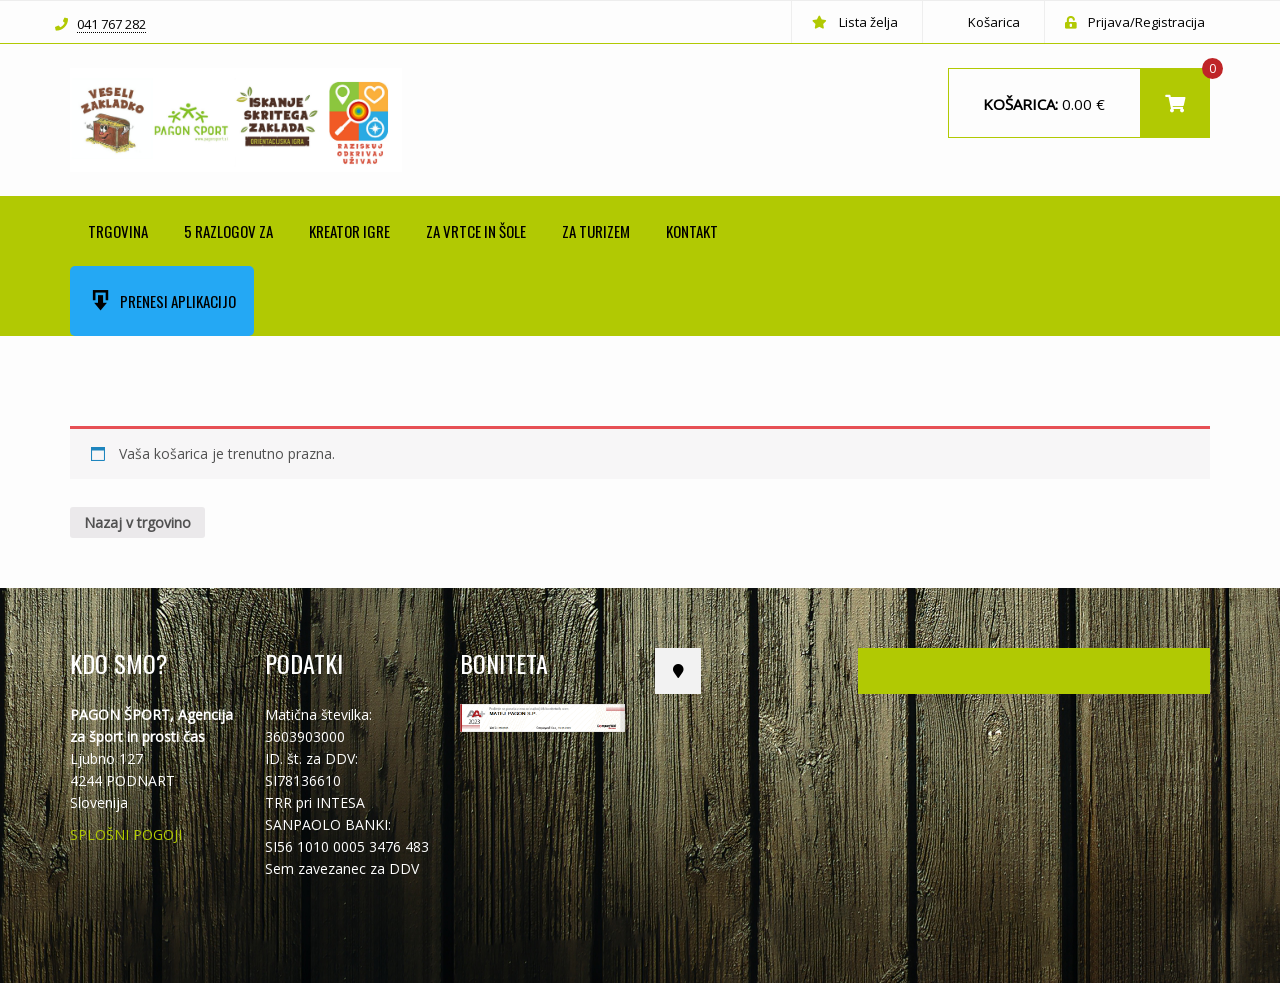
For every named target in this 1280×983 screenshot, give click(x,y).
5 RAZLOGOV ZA (228, 231)
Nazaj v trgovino (137, 522)
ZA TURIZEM (596, 231)
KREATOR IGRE (349, 231)
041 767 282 (111, 25)
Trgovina (118, 231)
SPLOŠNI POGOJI (126, 834)
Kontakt (692, 231)
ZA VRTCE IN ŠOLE (476, 231)
